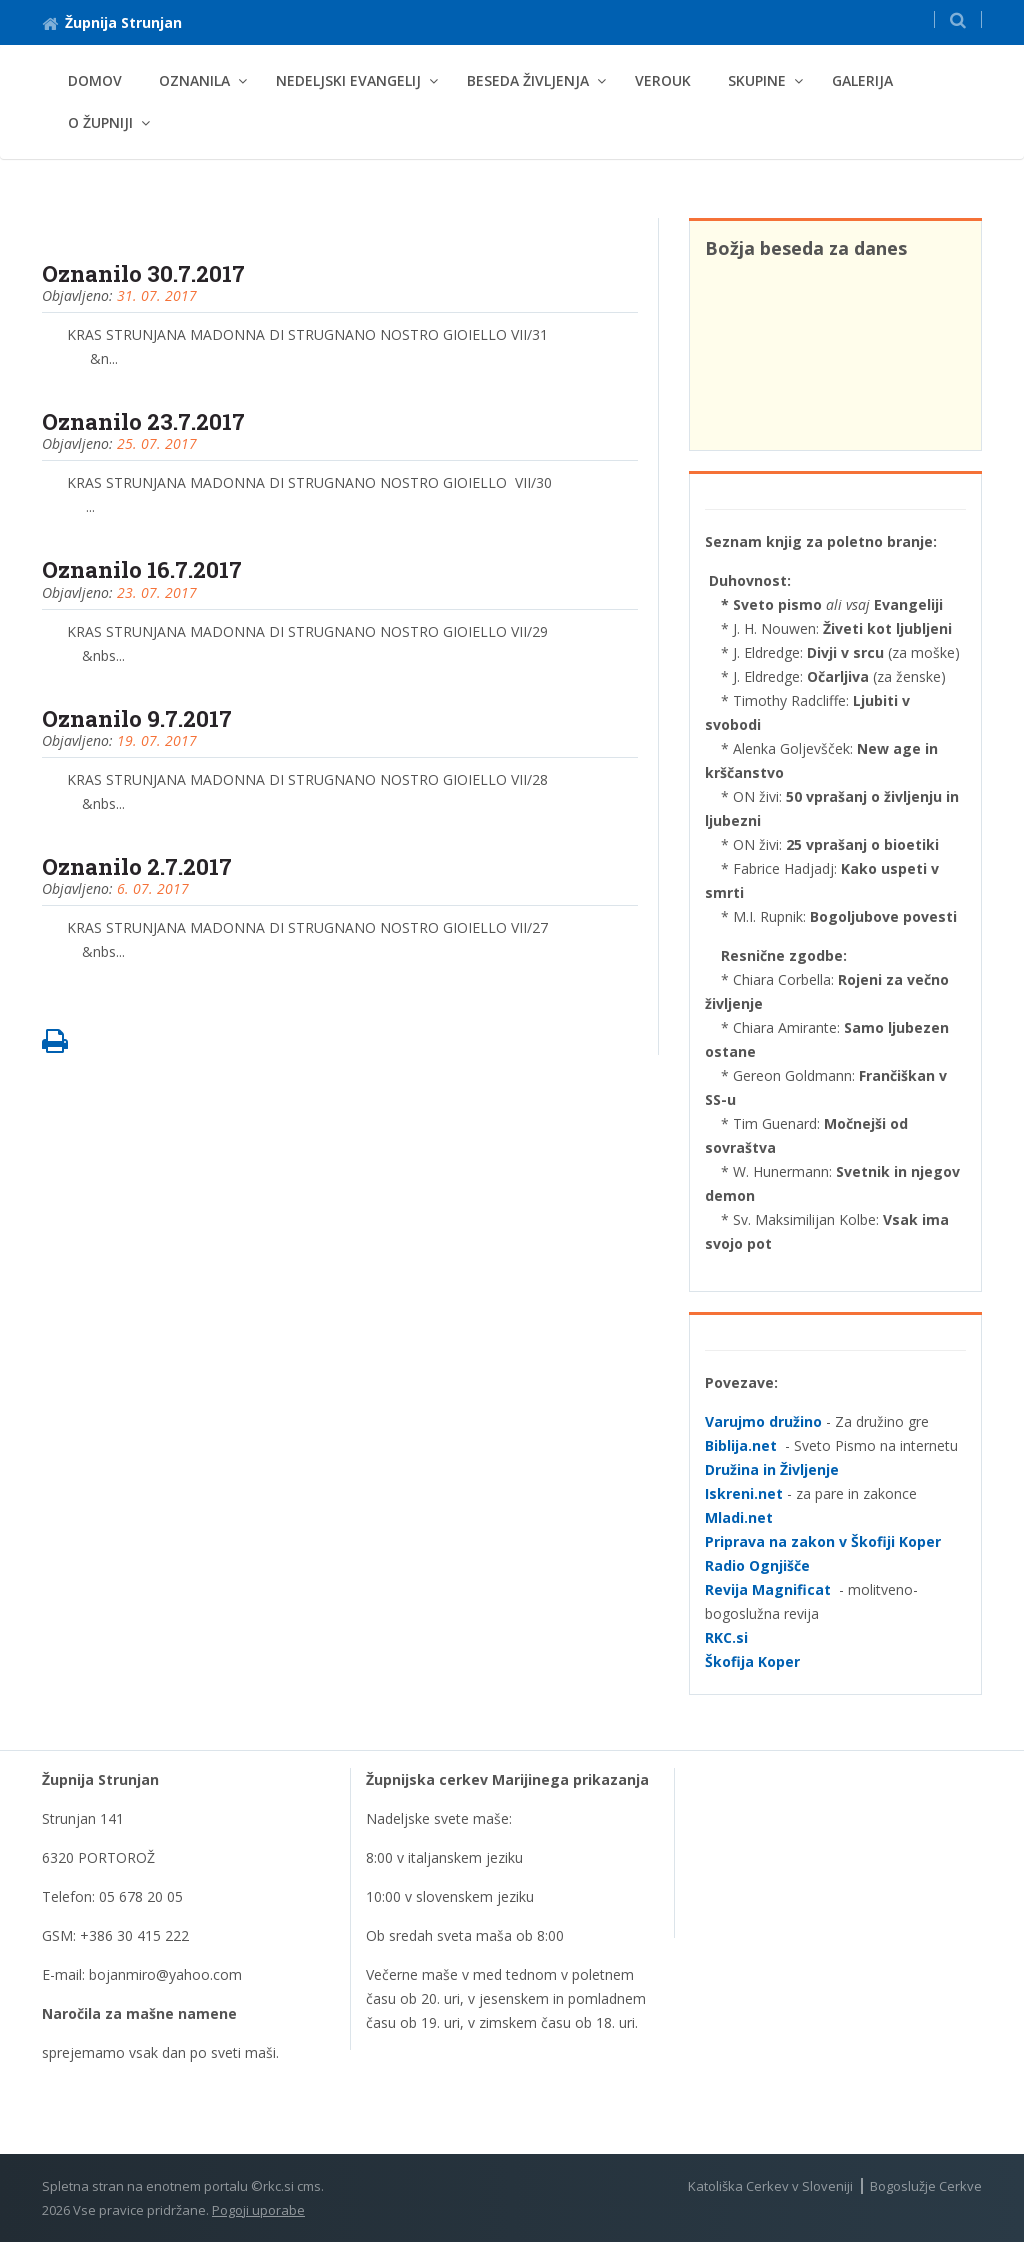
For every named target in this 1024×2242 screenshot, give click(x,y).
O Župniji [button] (100, 122)
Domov (95, 80)
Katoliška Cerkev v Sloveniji (770, 2186)
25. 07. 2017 (157, 443)
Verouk (663, 80)
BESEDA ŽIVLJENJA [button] (528, 80)
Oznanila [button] (194, 80)
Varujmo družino (763, 1421)
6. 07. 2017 (153, 888)
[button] (958, 19)
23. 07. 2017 (157, 592)
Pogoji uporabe (258, 2210)
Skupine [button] (757, 80)
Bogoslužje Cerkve (926, 2186)
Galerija (862, 80)
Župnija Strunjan (112, 22)
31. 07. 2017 (157, 295)
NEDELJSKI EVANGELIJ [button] (348, 80)
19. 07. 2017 (157, 740)
